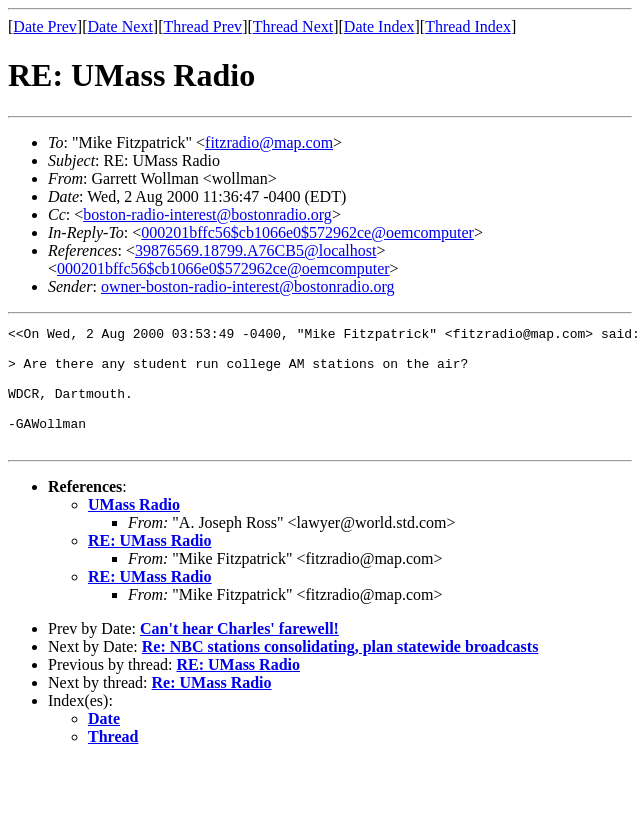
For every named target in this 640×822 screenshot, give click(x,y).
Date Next (120, 26)
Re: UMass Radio (212, 706)
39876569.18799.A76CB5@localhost (255, 250)
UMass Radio (134, 528)
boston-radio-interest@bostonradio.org (207, 214)
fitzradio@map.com (269, 142)
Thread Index (468, 26)
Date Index (379, 26)
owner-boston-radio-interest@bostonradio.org (248, 286)
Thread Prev (202, 26)
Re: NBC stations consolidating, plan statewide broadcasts (340, 670)
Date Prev (45, 26)
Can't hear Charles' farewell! (239, 652)
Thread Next (293, 26)
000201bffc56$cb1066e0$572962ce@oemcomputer (307, 232)
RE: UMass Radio (150, 564)
